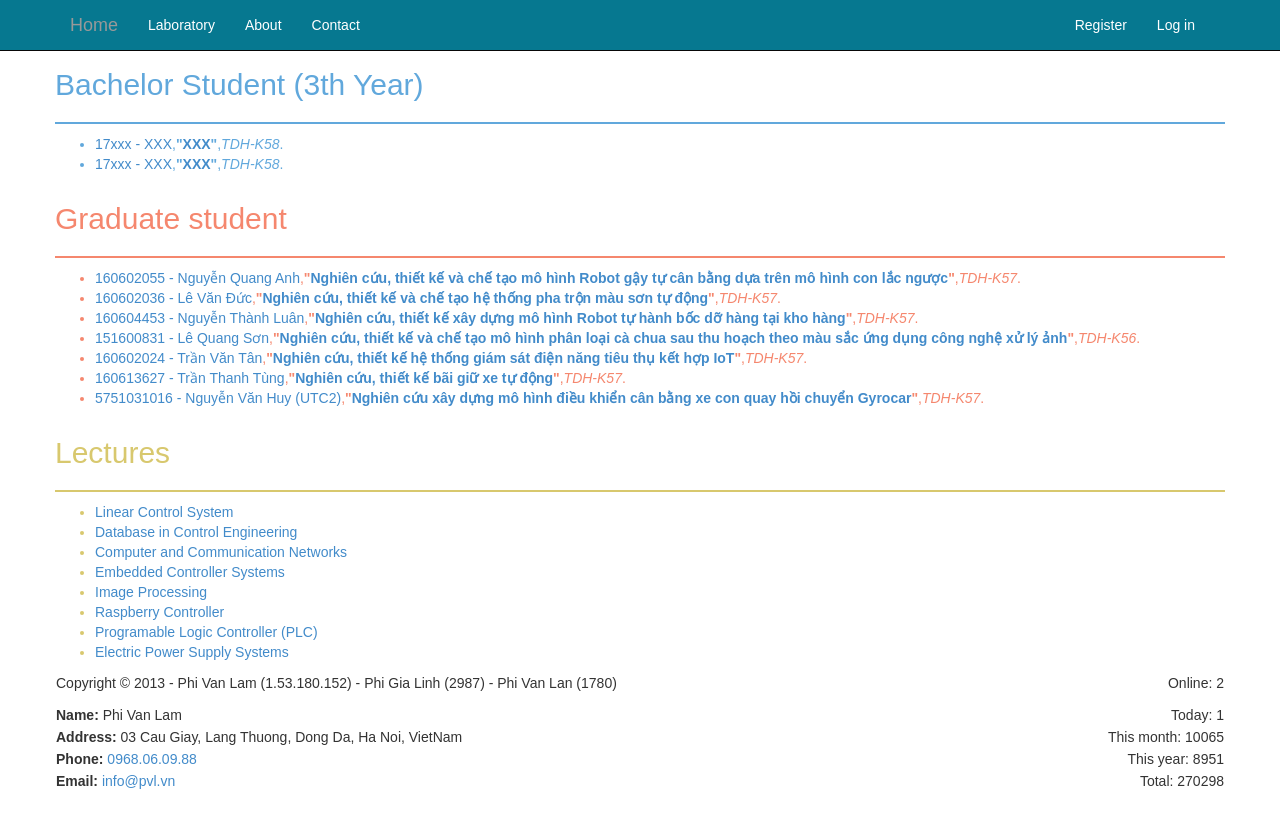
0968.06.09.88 (152, 759)
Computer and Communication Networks (221, 552)
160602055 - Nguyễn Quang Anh (197, 278)
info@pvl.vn (138, 781)
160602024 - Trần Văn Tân (178, 358)
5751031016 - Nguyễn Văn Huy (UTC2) (218, 398)
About (263, 25)
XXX (197, 144)
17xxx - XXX (133, 144)
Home (94, 25)
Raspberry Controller (159, 612)
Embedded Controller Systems (190, 572)
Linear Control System (164, 512)
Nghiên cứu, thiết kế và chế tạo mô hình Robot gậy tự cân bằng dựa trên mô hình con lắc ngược (629, 278)
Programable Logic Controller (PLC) (206, 632)
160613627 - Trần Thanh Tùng (190, 378)
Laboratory (181, 25)
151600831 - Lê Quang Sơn (182, 338)
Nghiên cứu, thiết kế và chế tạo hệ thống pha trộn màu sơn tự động (485, 298)
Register (1101, 25)
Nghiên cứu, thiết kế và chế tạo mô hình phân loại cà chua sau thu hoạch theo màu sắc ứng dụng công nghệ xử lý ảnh (674, 338)
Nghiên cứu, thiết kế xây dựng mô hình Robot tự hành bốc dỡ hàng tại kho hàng (580, 318)
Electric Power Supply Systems (192, 652)
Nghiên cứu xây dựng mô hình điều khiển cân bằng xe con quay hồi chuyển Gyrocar (632, 398)
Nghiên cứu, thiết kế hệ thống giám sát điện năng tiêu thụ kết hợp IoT (504, 358)
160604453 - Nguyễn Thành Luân (199, 318)
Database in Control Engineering (196, 532)
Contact (336, 25)
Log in (1176, 25)
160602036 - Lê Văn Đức (173, 298)
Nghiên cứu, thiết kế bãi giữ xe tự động (424, 378)
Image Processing (151, 592)
